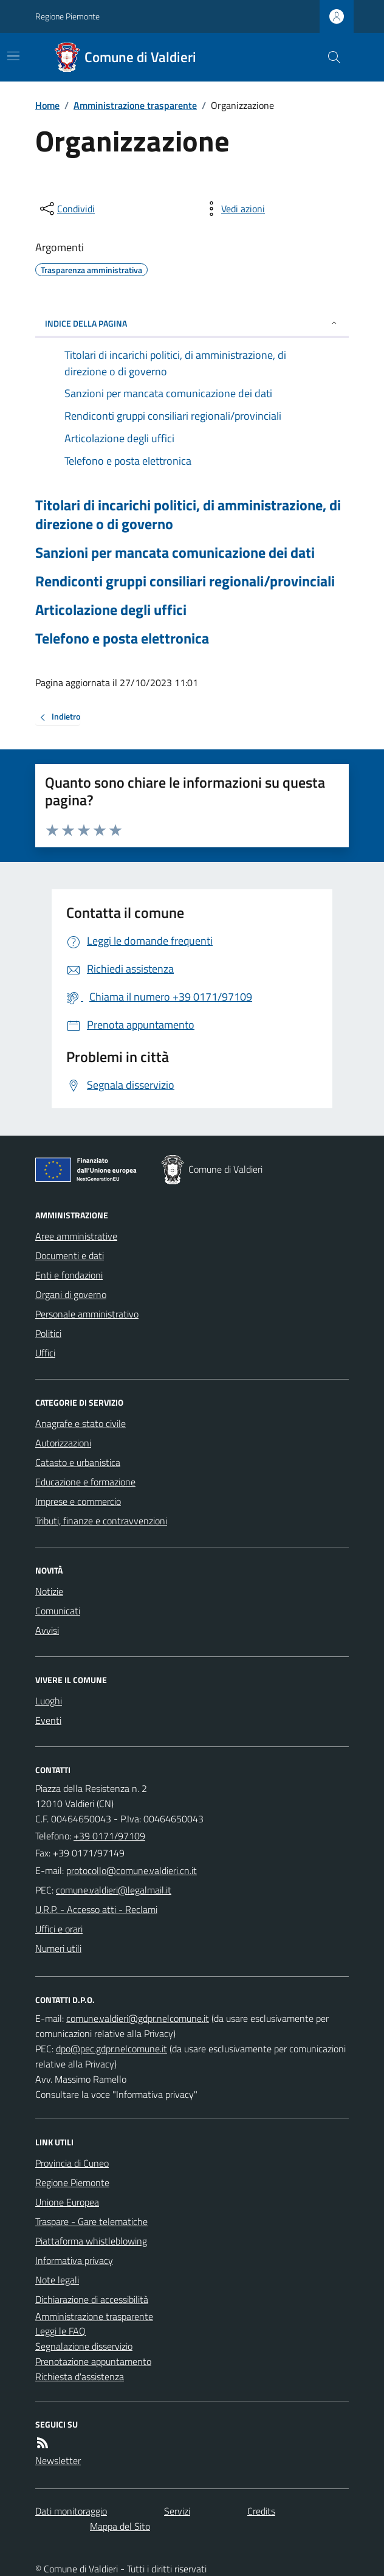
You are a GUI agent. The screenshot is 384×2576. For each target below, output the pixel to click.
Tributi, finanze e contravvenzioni (101, 1520)
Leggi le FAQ (60, 2331)
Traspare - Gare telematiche (91, 2221)
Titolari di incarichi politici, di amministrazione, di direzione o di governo (188, 514)
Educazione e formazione (85, 1481)
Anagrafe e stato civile (80, 1423)
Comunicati (57, 1610)
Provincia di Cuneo (72, 2163)
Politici (48, 1333)
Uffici (45, 1352)
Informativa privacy (74, 2260)
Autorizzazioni (63, 1443)
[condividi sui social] (66, 208)
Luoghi (48, 1700)
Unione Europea (67, 2202)
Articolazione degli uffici (111, 609)
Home (47, 105)
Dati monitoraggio (71, 2511)
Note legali (57, 2279)
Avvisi (47, 1630)
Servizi (177, 2511)
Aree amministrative (76, 1236)
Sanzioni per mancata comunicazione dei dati (175, 552)
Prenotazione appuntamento (93, 2361)
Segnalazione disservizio (83, 2346)
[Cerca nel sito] (329, 57)
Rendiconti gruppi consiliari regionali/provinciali (185, 581)
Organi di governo (70, 1294)
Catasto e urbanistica (77, 1462)
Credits (261, 2511)
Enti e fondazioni (69, 1275)
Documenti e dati (69, 1255)
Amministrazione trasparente (135, 105)
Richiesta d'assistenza (79, 2376)
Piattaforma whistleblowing (91, 2241)
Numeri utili (58, 1948)
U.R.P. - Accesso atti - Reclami (96, 1909)
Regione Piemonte (67, 16)
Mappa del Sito (120, 2526)
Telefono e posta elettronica (122, 638)
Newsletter (58, 2460)
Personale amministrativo (87, 1314)
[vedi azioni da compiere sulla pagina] (233, 208)
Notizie (49, 1591)
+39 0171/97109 (109, 1835)
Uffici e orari (59, 1929)
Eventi (48, 1720)
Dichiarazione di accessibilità (91, 2299)
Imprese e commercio (78, 1501)
